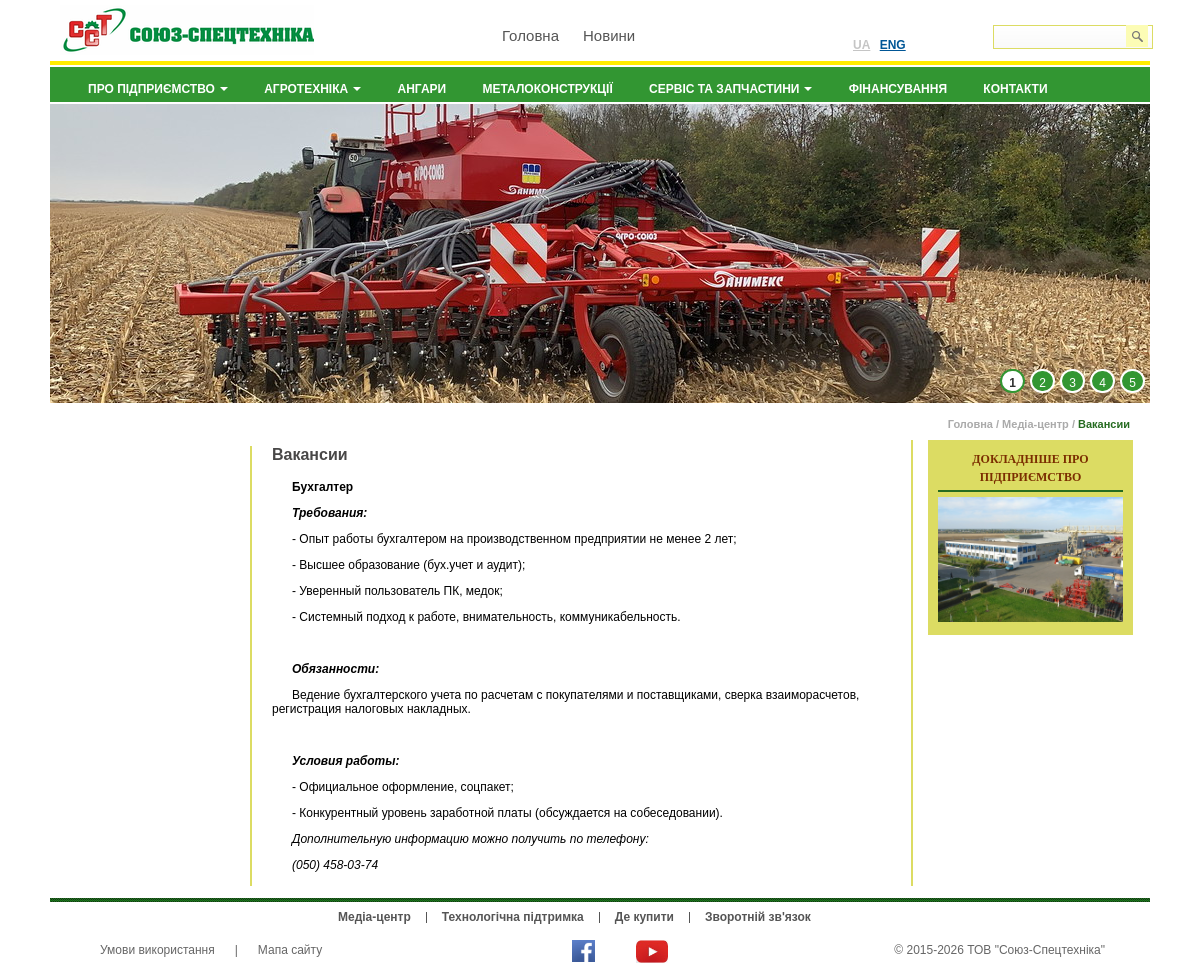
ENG (893, 45)
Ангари (422, 89)
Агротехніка (312, 89)
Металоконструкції (548, 89)
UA (861, 45)
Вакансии (1104, 424)
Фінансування (898, 89)
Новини (609, 35)
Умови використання (157, 950)
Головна (530, 35)
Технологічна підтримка (513, 917)
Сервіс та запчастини (730, 89)
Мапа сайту (290, 950)
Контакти (1015, 89)
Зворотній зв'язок (758, 917)
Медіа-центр (1035, 424)
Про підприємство (158, 89)
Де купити (644, 917)
